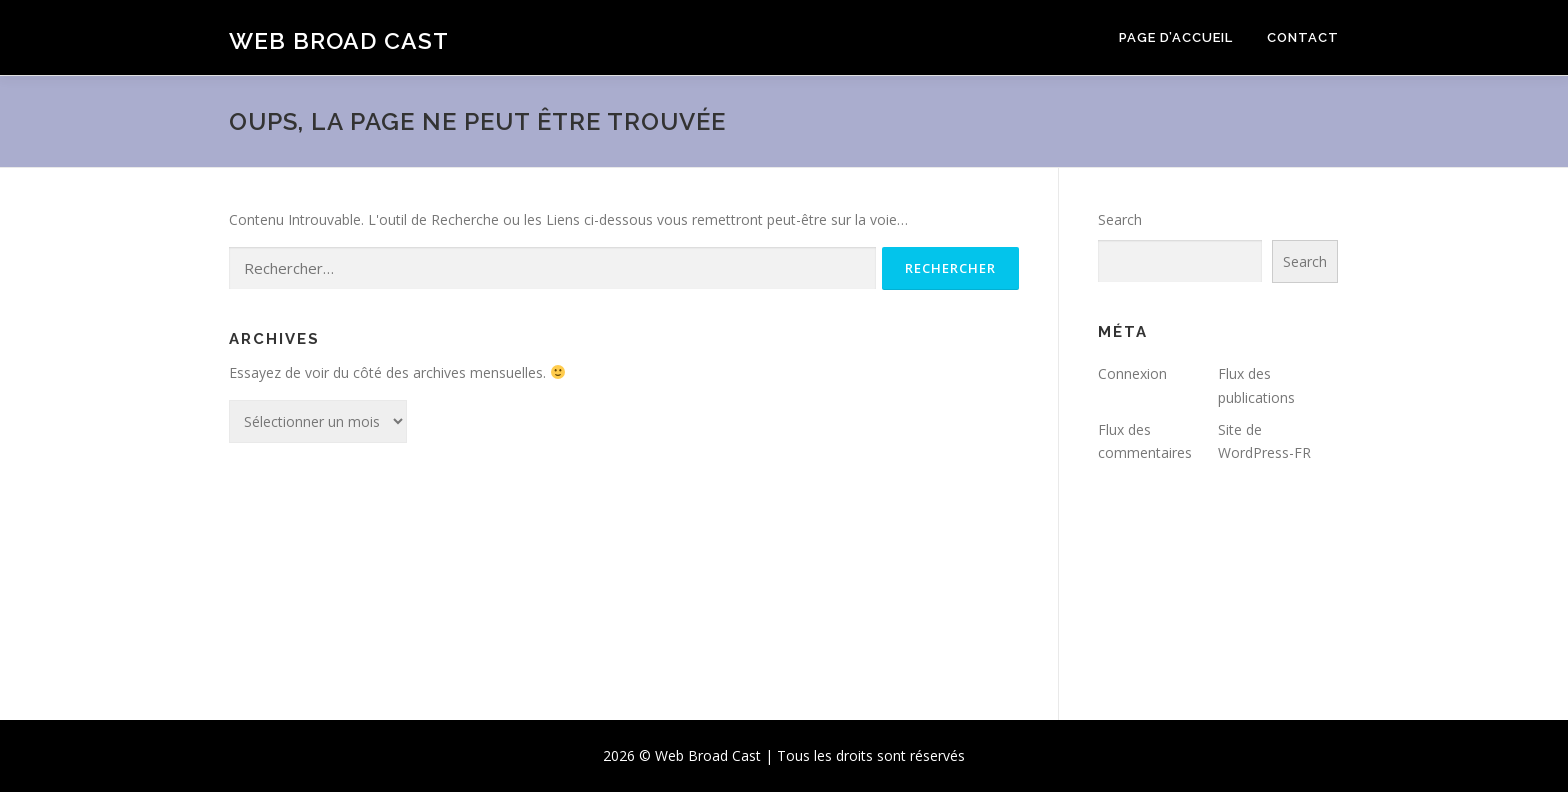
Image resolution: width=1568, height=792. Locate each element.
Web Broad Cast (339, 40)
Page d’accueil (1176, 37)
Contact (1303, 37)
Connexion (1132, 373)
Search (1120, 219)
